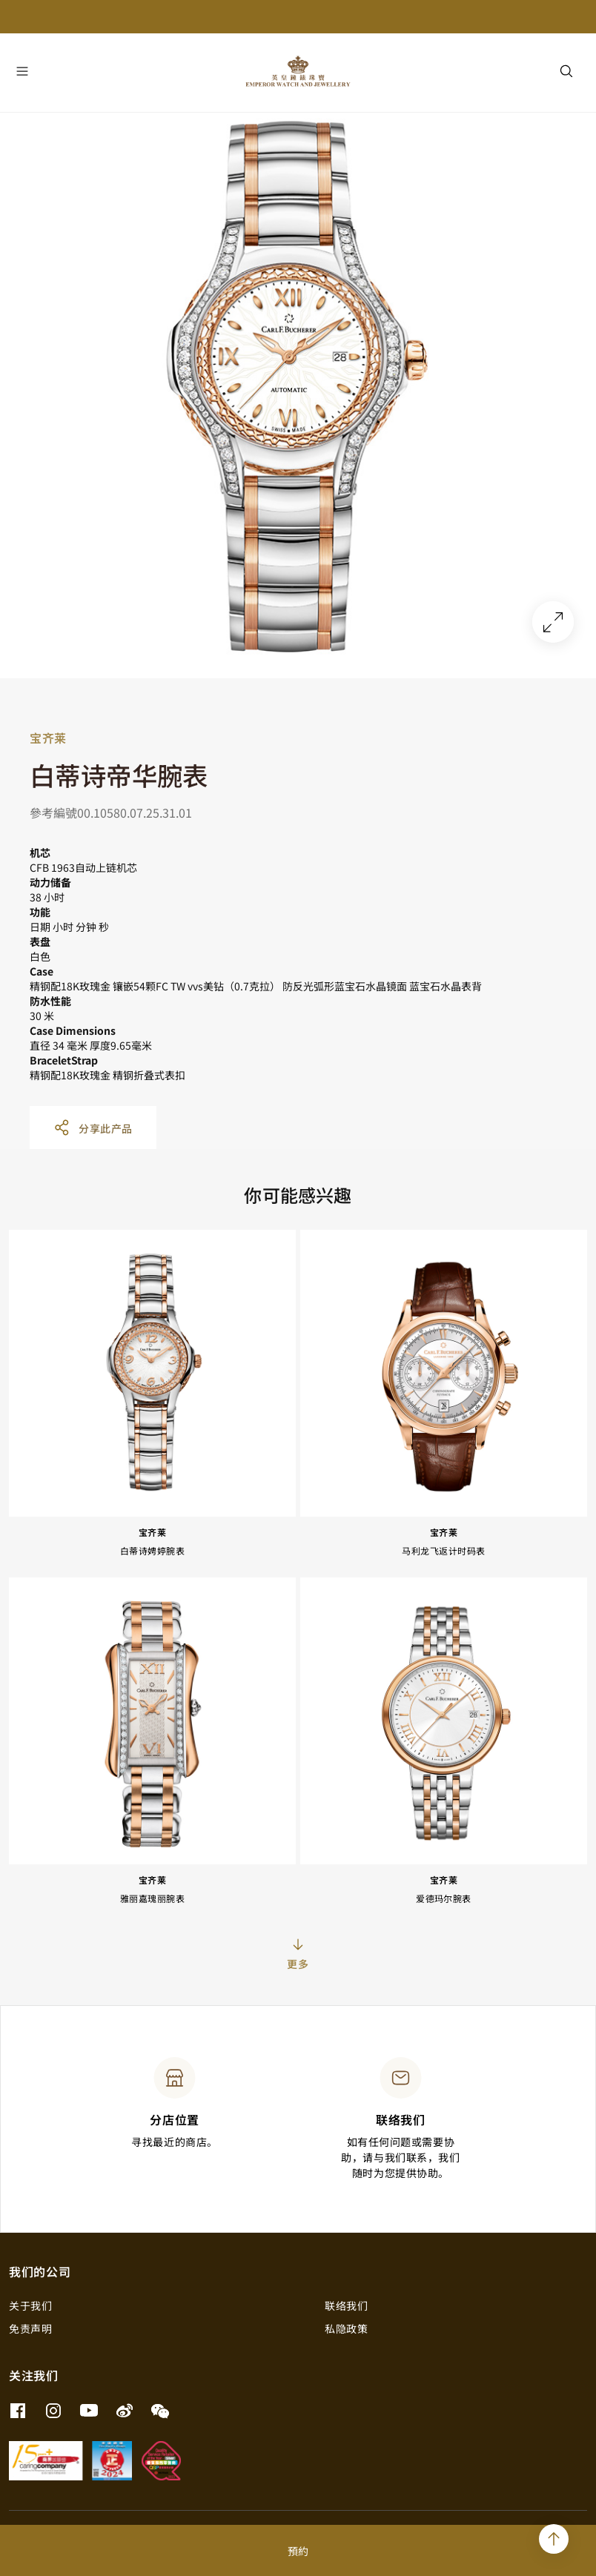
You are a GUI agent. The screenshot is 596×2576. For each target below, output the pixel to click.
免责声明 (30, 2328)
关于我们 (30, 2305)
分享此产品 (93, 1127)
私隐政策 (346, 2328)
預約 (298, 2550)
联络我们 (346, 2305)
